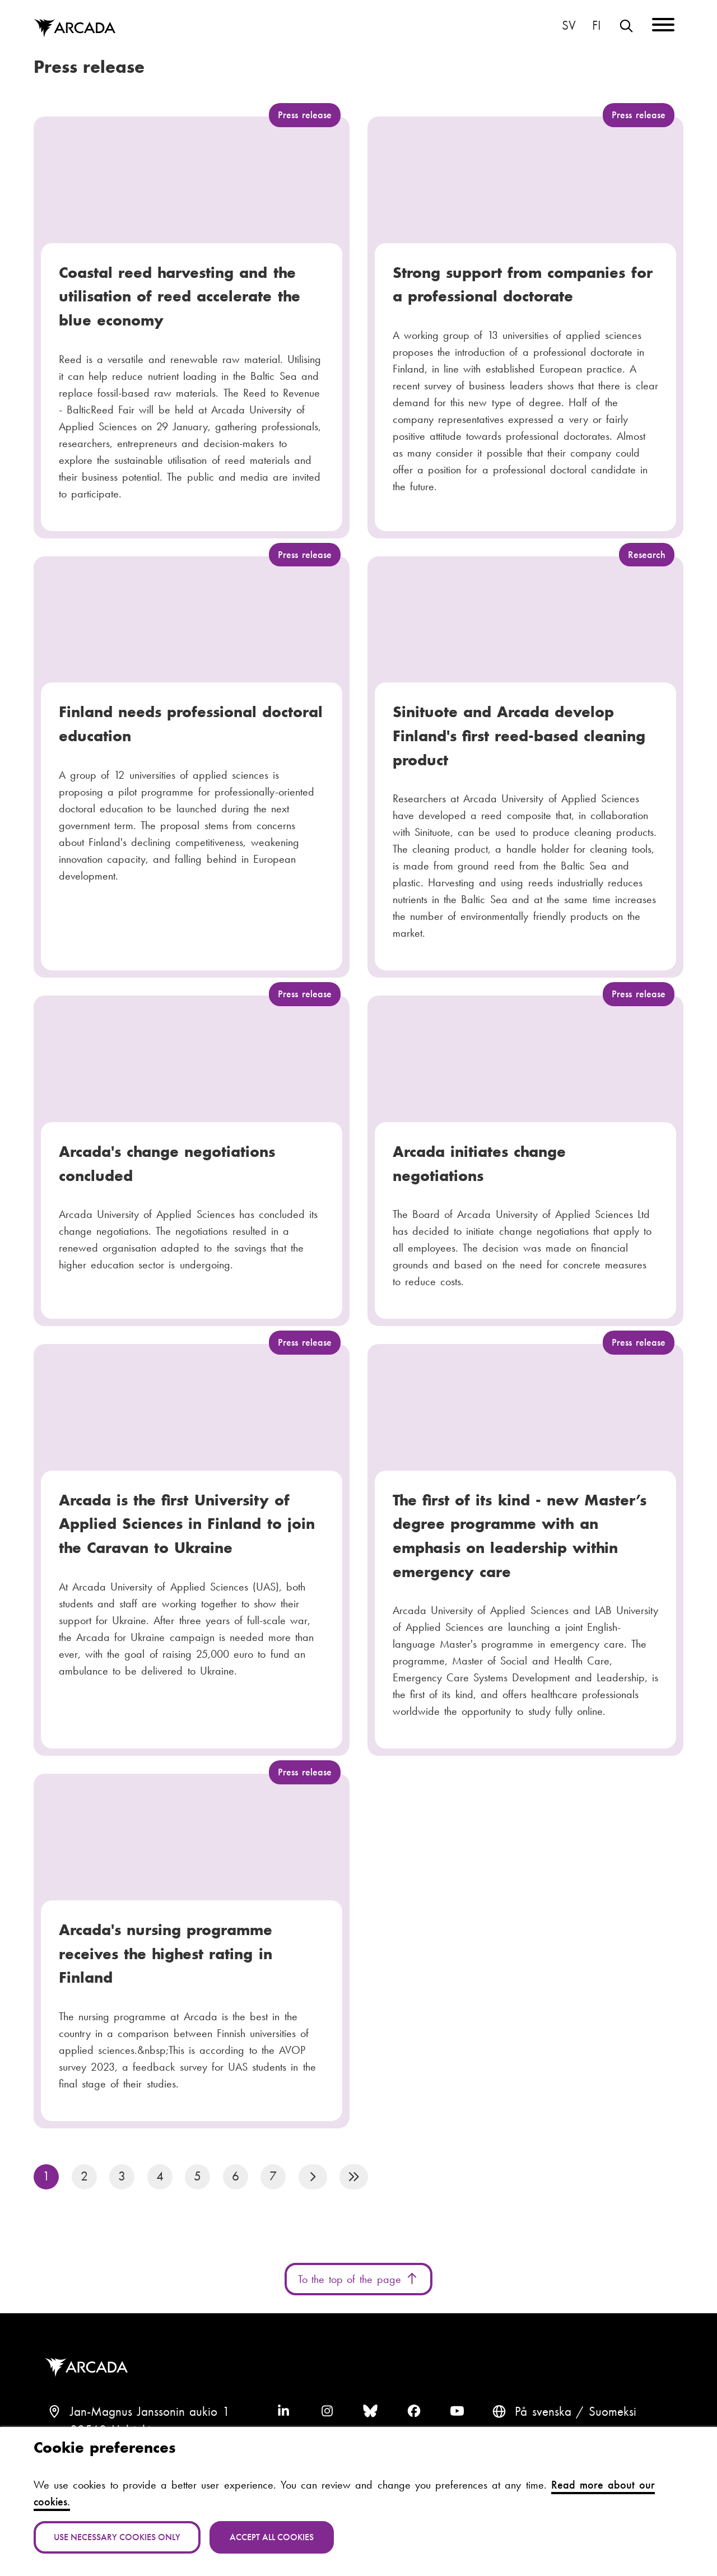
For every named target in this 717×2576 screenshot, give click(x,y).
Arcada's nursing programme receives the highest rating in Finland (165, 1953)
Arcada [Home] (74, 28)
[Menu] (663, 26)
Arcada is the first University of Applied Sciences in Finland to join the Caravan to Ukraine (187, 1524)
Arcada (89, 2367)
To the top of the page (358, 2279)
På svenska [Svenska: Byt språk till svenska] (569, 25)
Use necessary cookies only (117, 2537)
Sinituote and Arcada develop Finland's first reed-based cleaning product (519, 735)
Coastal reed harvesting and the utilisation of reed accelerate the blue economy (179, 296)
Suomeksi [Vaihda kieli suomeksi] (597, 25)
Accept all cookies (272, 2537)
